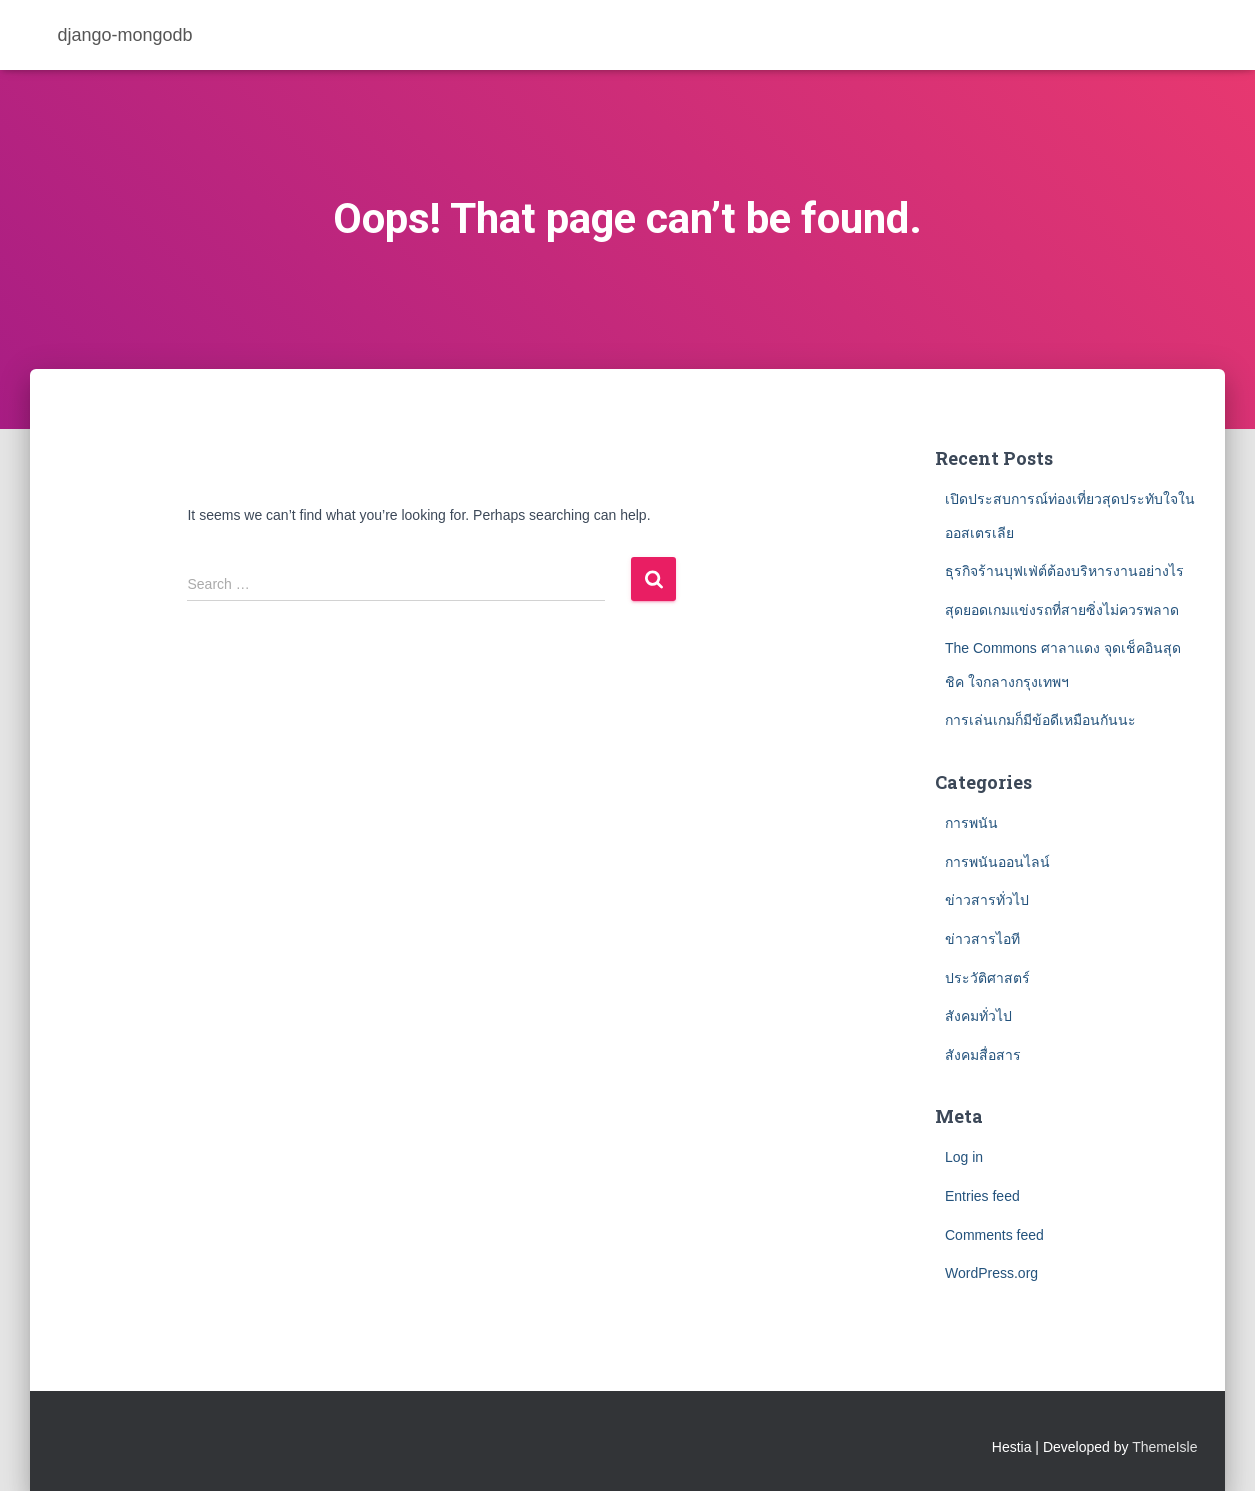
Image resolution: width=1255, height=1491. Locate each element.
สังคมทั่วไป (978, 1016)
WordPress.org (991, 1273)
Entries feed (982, 1196)
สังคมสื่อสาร (983, 1055)
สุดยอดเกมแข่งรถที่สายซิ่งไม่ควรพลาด (1062, 610)
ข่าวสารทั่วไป (987, 900)
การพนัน (971, 823)
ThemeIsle (1164, 1447)
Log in (964, 1157)
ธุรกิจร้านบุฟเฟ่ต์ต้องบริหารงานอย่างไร (1066, 571)
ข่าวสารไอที (982, 939)
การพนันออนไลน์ (997, 862)
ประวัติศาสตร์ (987, 978)
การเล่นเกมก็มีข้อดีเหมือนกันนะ (1040, 720)
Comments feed (994, 1235)
